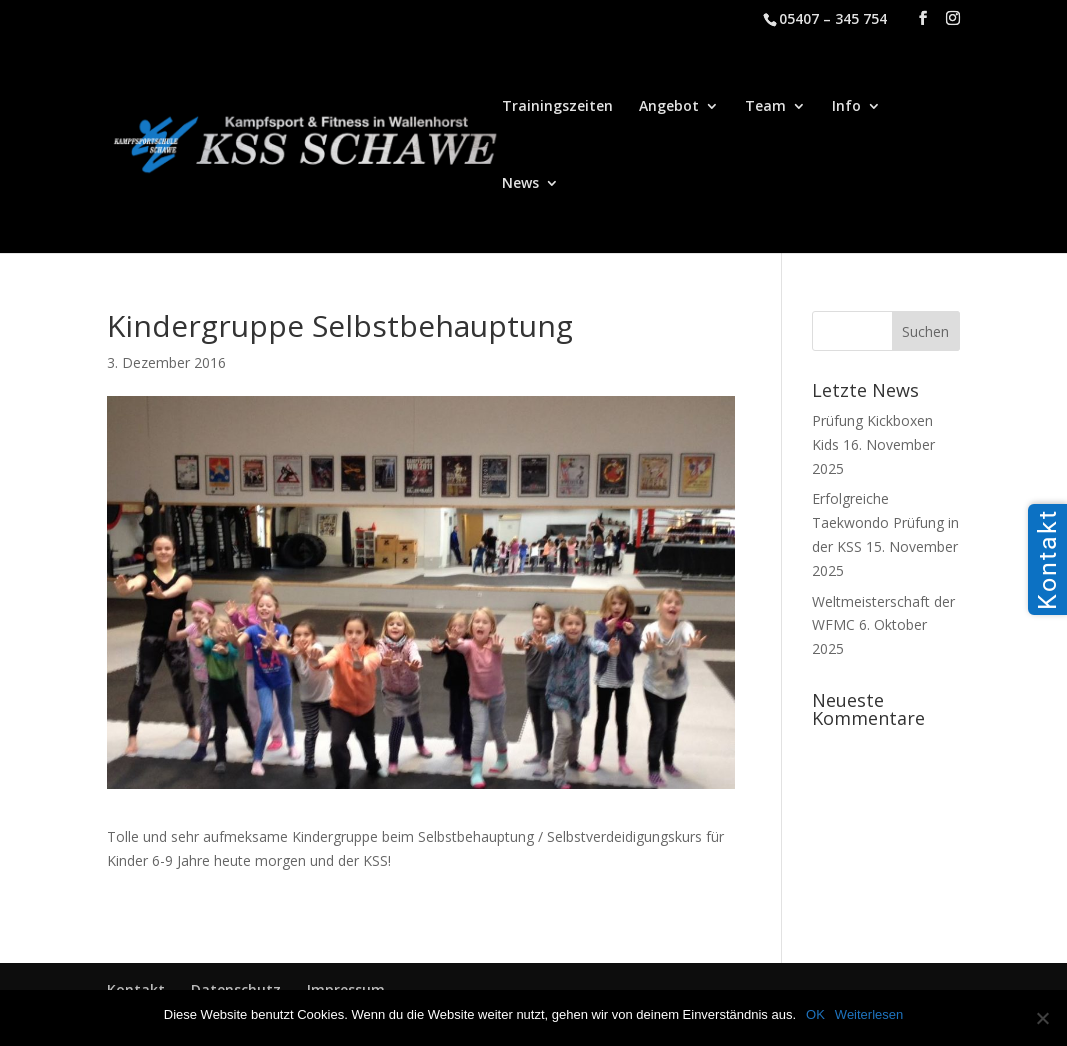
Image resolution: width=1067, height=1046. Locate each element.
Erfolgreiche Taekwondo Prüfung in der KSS (885, 522)
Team (765, 107)
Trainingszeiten (557, 107)
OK (815, 1014)
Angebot (669, 107)
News (520, 184)
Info (846, 107)
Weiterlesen (869, 1014)
